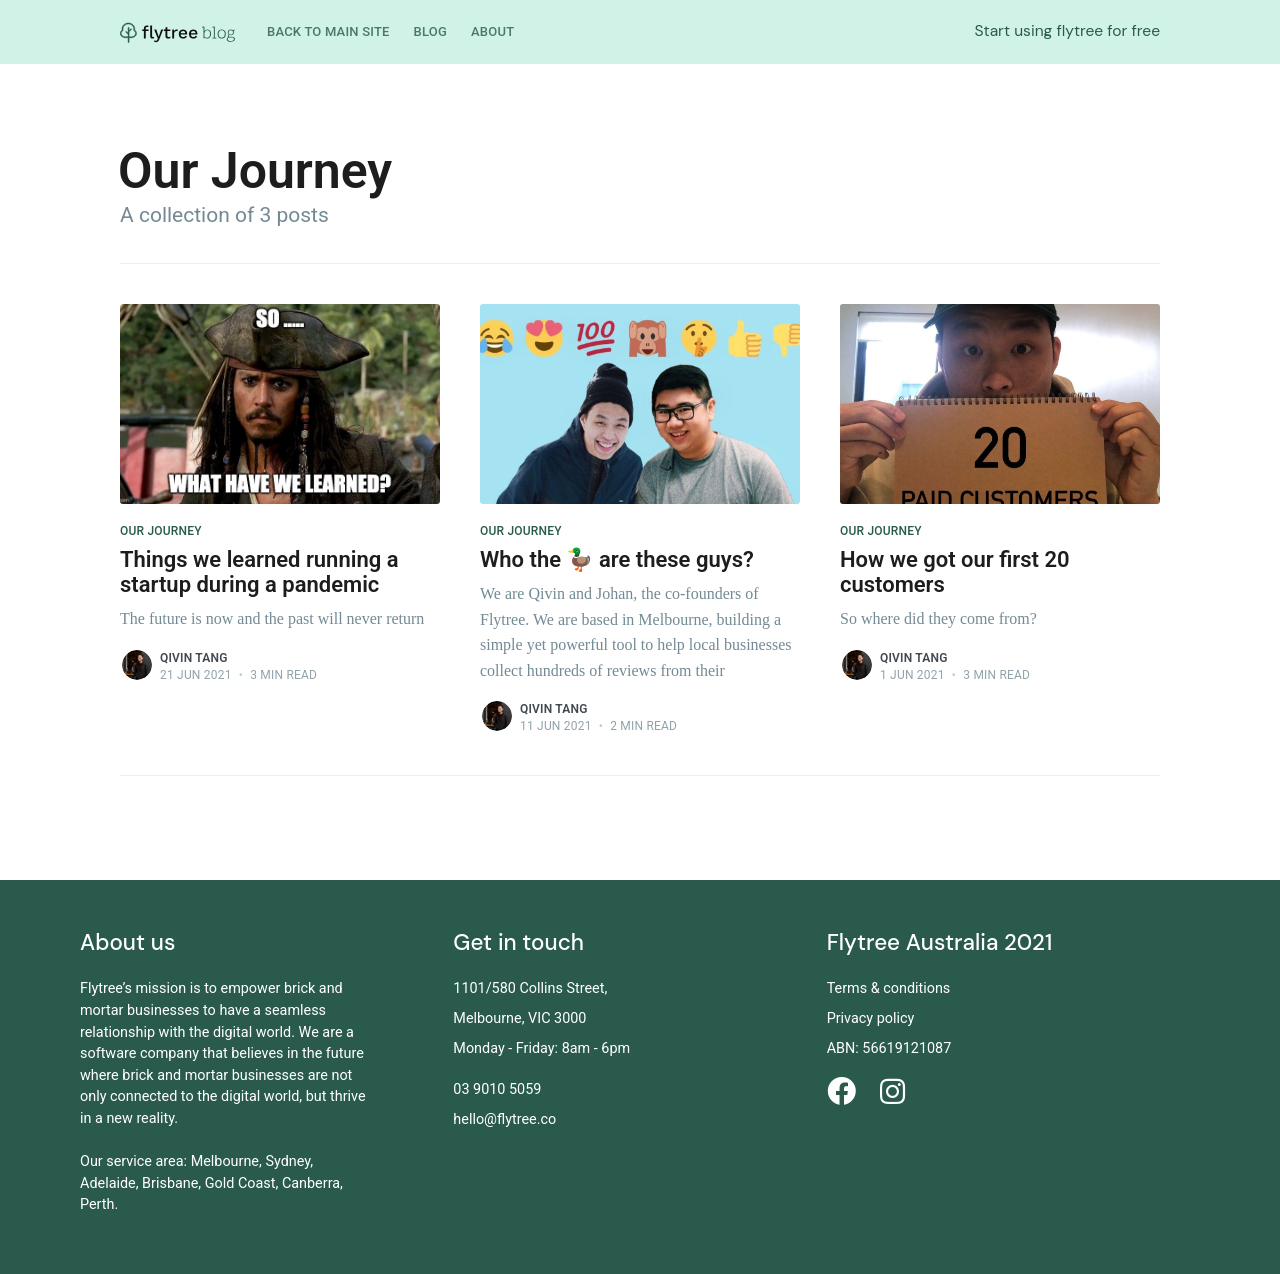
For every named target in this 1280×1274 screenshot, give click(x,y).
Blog (430, 31)
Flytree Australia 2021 (940, 942)
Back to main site (328, 31)
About (492, 31)
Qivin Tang (194, 658)
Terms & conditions (889, 988)
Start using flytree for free (1067, 31)
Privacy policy (871, 1018)
